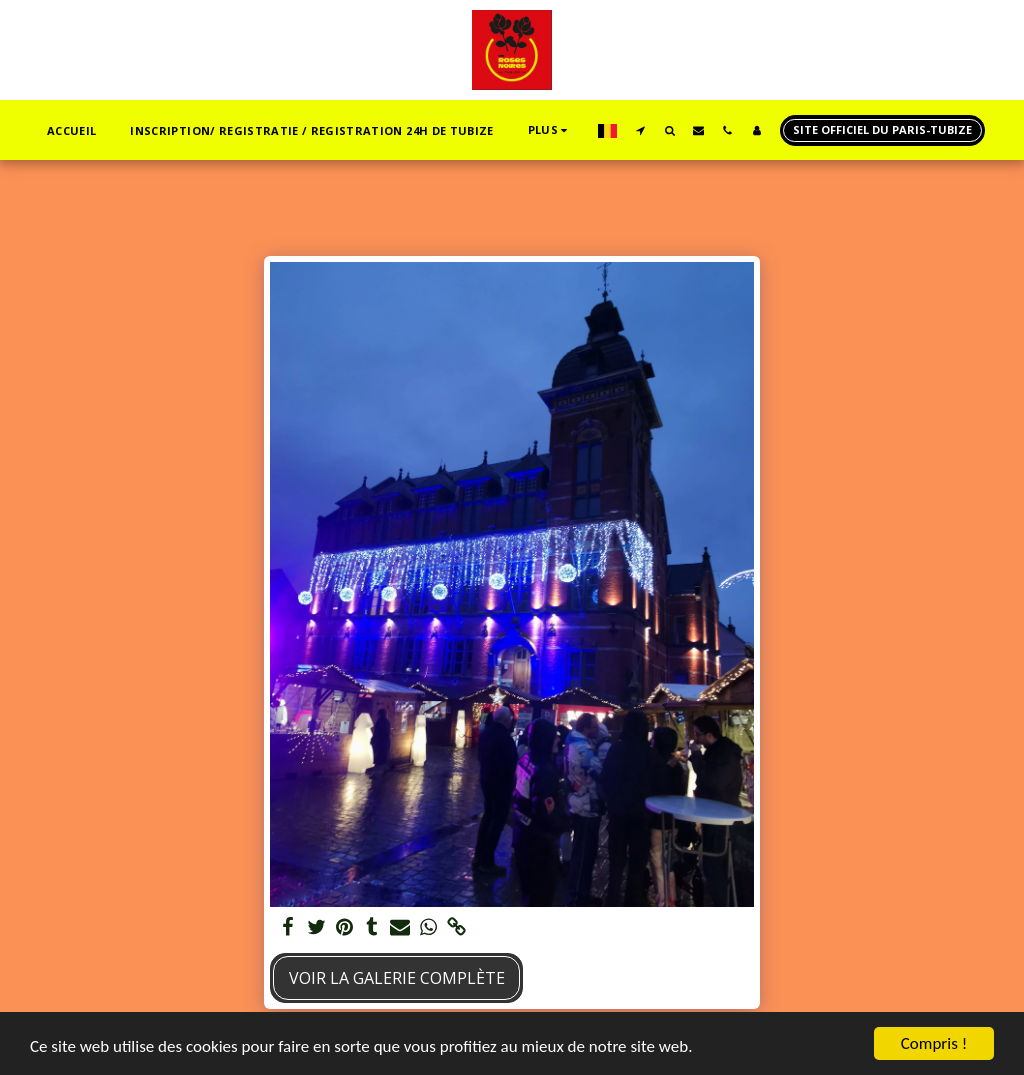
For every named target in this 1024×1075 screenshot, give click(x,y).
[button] (640, 130)
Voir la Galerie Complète (397, 978)
